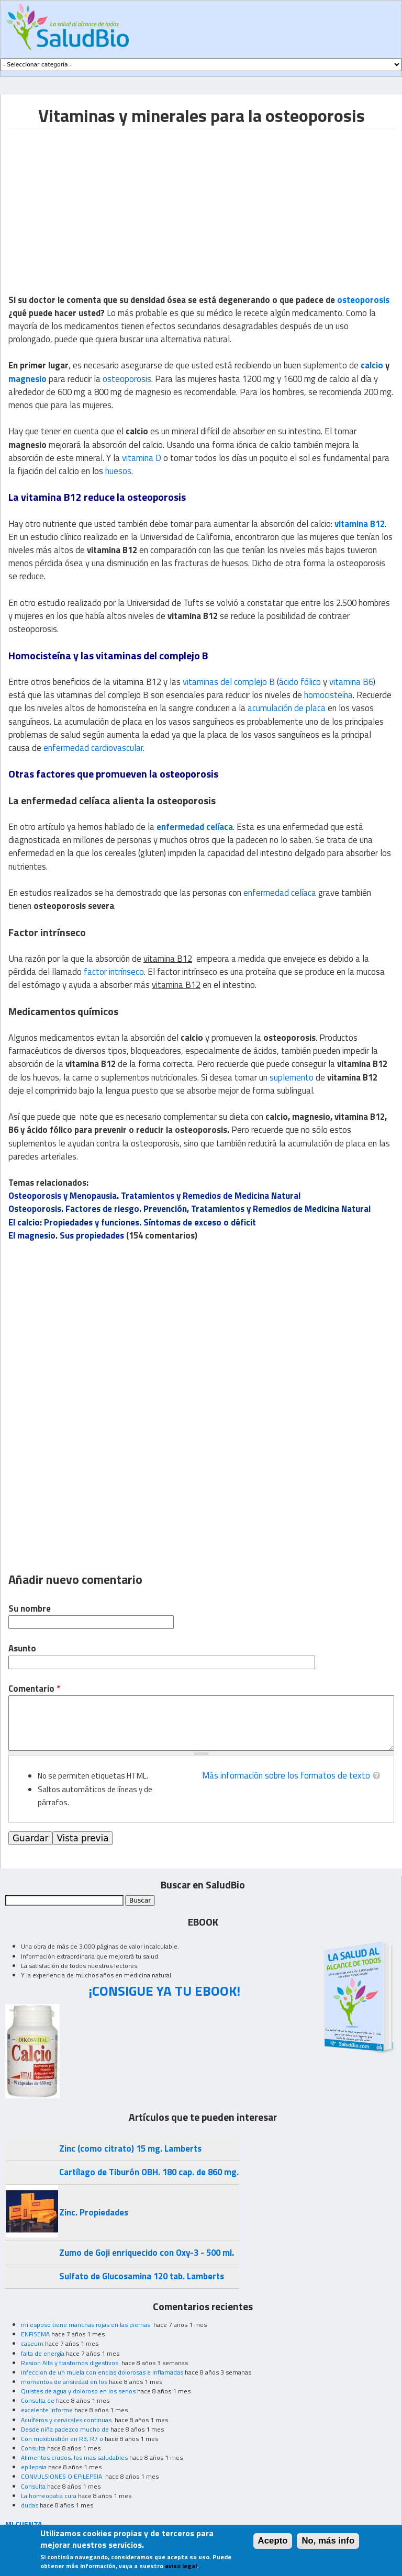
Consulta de (37, 2400)
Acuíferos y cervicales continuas (67, 2420)
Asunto (22, 1648)
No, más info (328, 2541)
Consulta (33, 2448)
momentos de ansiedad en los (64, 2382)
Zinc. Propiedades (93, 2212)
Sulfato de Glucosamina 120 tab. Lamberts (141, 2276)
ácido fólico (300, 682)
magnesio (27, 379)
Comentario (34, 1688)
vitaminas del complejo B (229, 682)
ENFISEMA (35, 2334)
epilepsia (34, 2467)
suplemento (292, 1077)
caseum (32, 2343)
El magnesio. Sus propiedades (66, 1235)
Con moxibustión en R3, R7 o (62, 2439)
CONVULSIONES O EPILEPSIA (62, 2476)
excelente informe (47, 2410)
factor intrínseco (114, 971)
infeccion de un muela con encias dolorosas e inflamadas (102, 2372)
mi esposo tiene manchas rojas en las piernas (86, 2325)
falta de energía (42, 2353)
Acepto (273, 2541)
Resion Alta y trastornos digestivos (70, 2363)
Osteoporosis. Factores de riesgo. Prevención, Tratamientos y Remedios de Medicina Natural (189, 1209)
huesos (118, 471)
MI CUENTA (23, 2523)
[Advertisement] (96, 202)
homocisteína (328, 695)
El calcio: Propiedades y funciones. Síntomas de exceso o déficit (132, 1222)
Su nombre (29, 1608)
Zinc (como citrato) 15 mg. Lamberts (130, 2148)
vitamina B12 (359, 524)
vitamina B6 (351, 682)
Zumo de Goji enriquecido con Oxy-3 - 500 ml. (146, 2252)
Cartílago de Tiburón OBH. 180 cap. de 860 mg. (149, 2172)
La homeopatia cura (48, 2496)
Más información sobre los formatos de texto (286, 1775)
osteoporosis (363, 300)
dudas (29, 2505)
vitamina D (141, 458)
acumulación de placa (287, 708)
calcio (372, 365)
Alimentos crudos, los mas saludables (74, 2457)
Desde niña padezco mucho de (65, 2429)
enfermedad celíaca (195, 827)
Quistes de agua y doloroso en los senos (78, 2391)
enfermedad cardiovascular (93, 748)
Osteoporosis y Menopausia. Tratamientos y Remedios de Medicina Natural (154, 1195)
